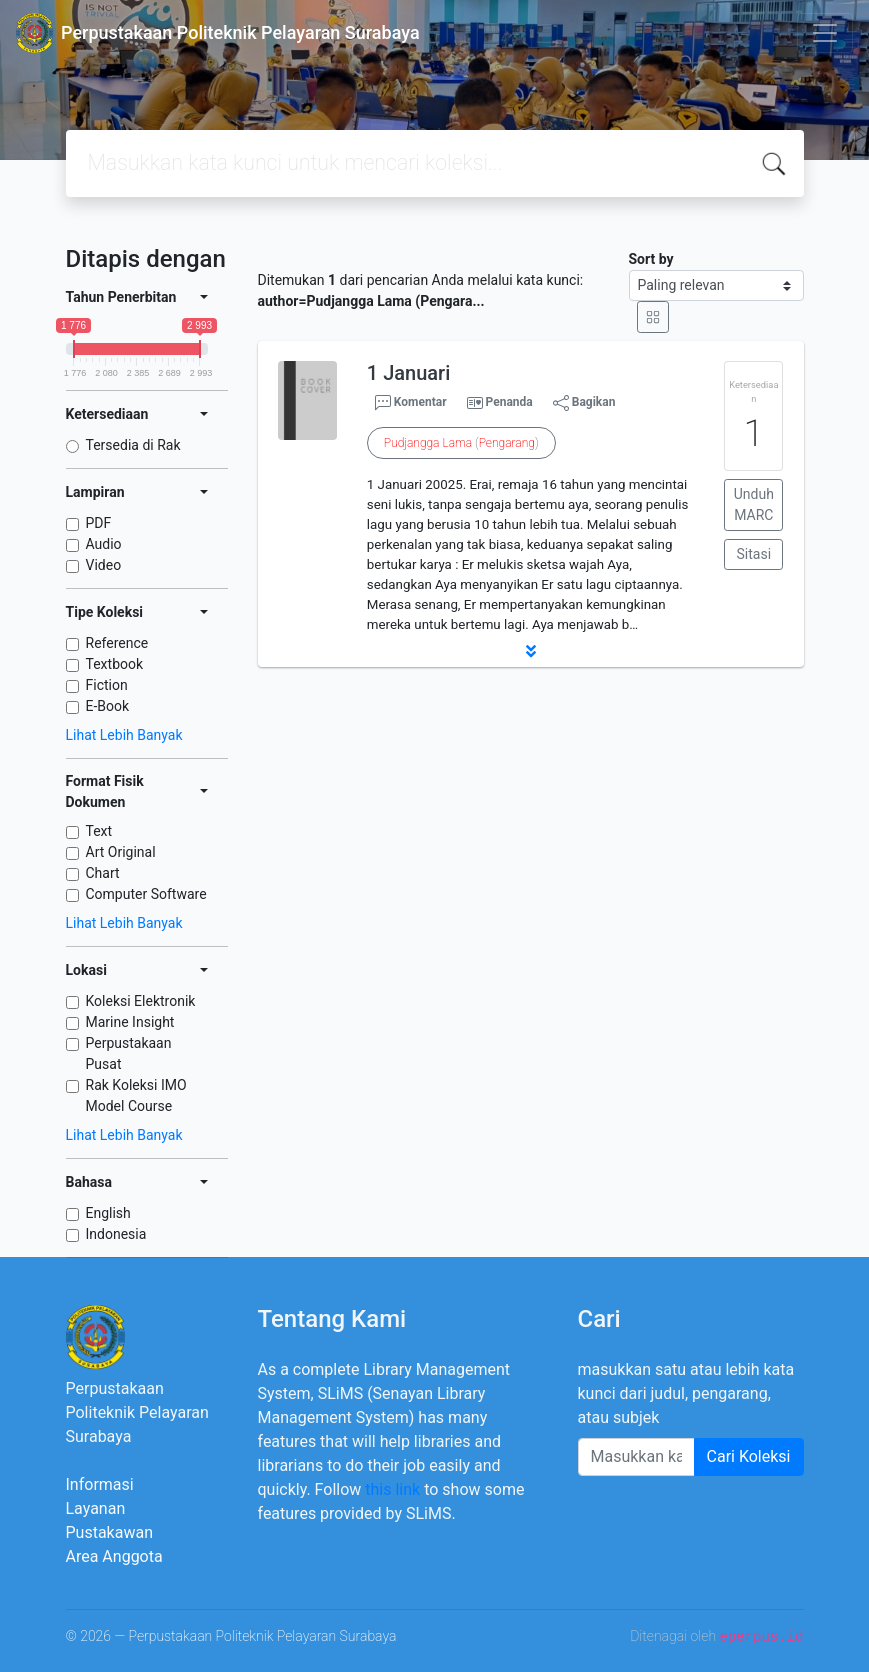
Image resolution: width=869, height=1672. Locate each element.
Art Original (121, 852)
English (108, 1213)
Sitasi (754, 554)
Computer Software (146, 894)
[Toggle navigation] (825, 33)
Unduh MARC (754, 504)
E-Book (108, 706)
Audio (104, 544)
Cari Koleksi (749, 1456)
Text (99, 831)
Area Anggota (114, 1556)
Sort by (651, 259)
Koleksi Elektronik (141, 1001)
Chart (103, 873)
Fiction (107, 685)
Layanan (96, 1508)
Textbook (115, 664)
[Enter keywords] (636, 1457)
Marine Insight (130, 1022)
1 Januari (408, 373)
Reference (117, 643)
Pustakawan (109, 1532)
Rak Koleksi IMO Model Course (136, 1095)
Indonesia (116, 1234)
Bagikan (584, 403)
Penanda (509, 402)
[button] (531, 651)
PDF (99, 523)
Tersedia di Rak (133, 445)
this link (392, 1489)
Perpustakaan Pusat (129, 1053)
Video (104, 565)
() (461, 443)
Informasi (100, 1484)
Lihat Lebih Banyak (124, 735)
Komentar (411, 403)
